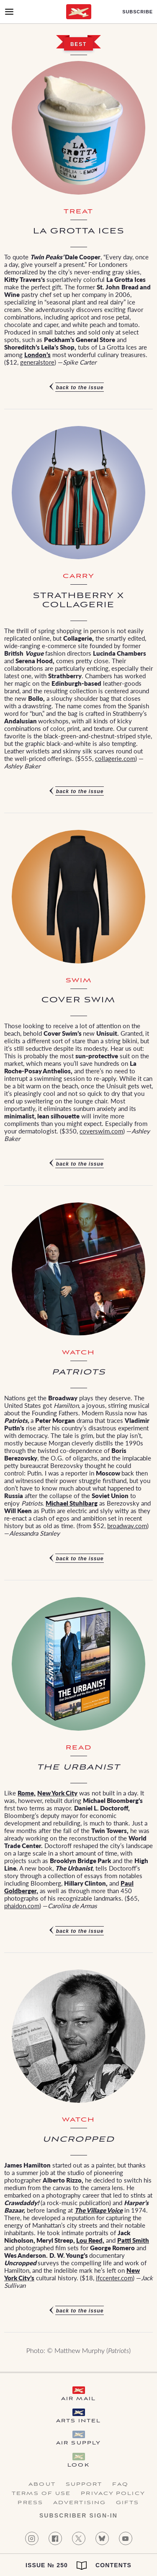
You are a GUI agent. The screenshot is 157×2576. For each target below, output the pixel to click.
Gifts (127, 2503)
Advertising (79, 2503)
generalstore (37, 361)
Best (78, 44)
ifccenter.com (114, 2277)
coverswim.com (101, 1130)
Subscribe (137, 12)
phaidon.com (21, 1905)
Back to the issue (80, 387)
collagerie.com (115, 758)
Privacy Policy (113, 2494)
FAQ (120, 2484)
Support (84, 2484)
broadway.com (127, 1525)
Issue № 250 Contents (78, 2565)
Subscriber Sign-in (78, 2515)
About (42, 2484)
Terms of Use (41, 2494)
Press (30, 2503)
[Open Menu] (9, 12)
